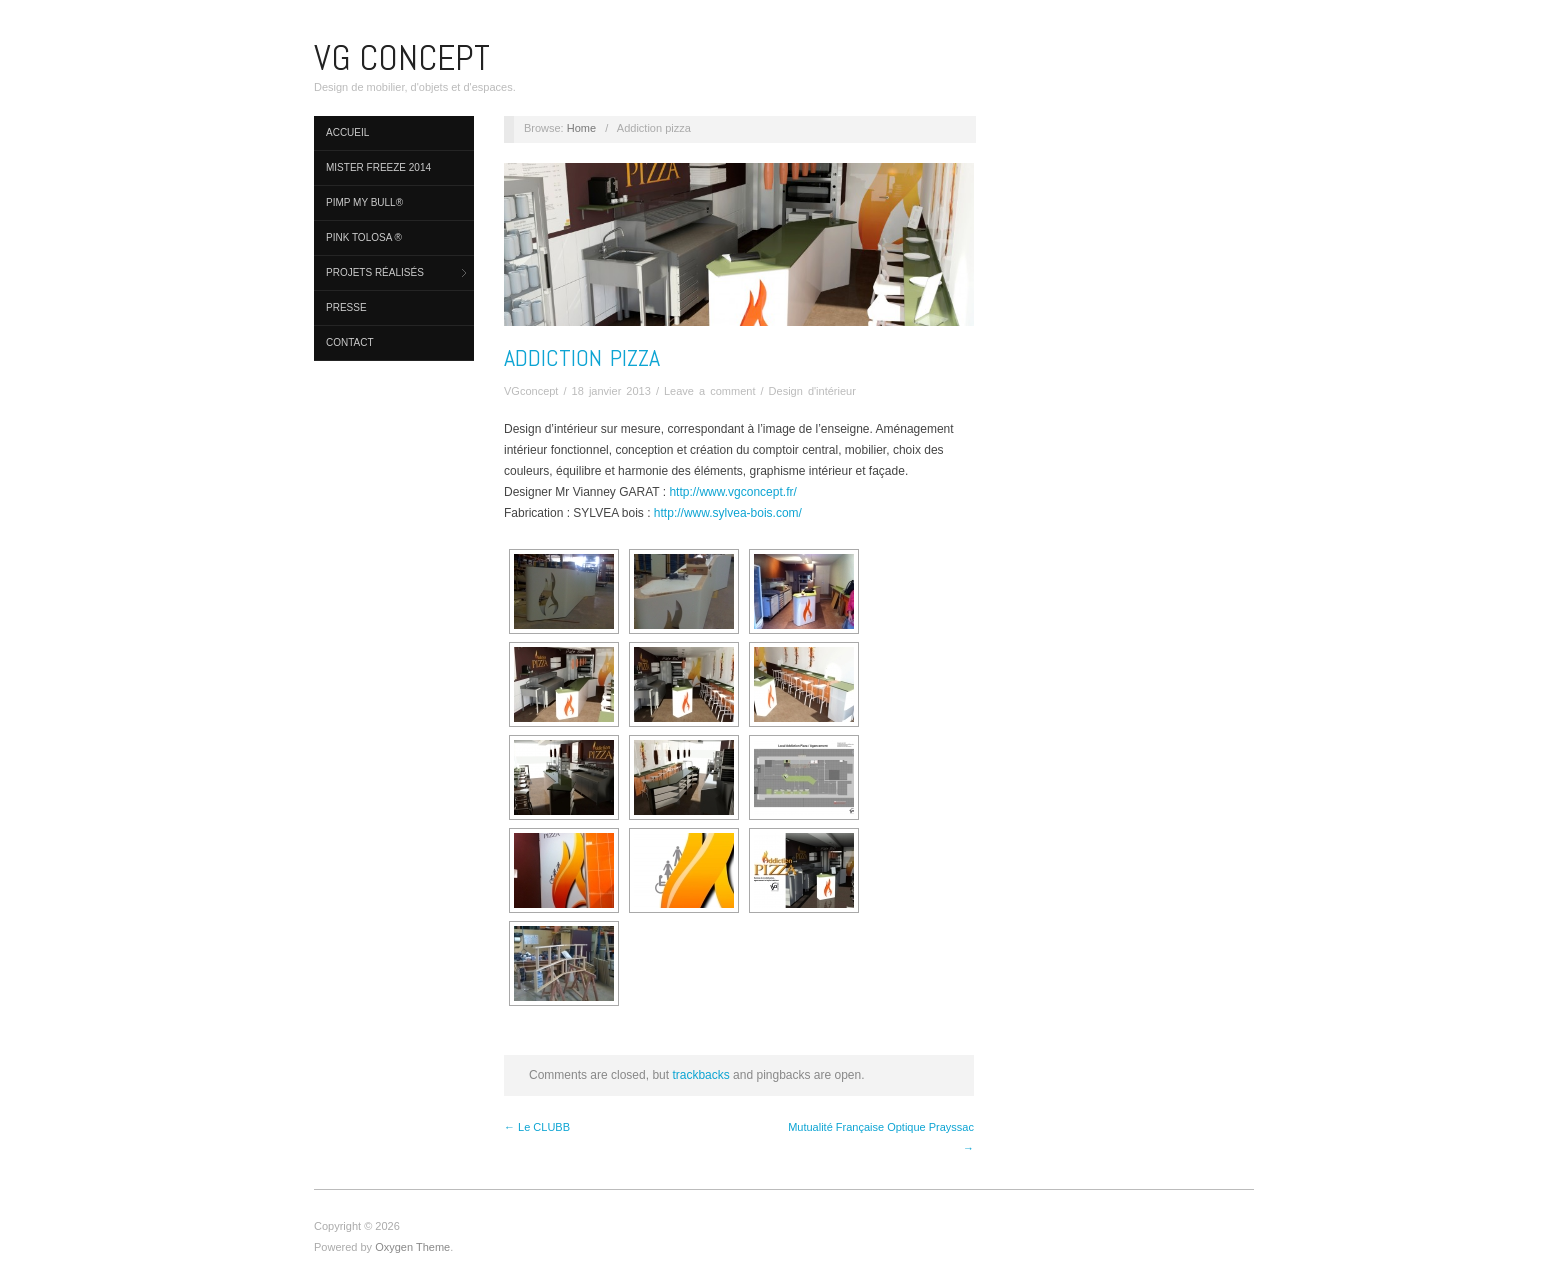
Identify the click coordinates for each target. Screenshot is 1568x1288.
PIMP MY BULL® (364, 202)
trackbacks (700, 1075)
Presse (346, 307)
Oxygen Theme (412, 1247)
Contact (350, 342)
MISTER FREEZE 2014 (378, 167)
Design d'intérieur (812, 391)
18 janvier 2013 (611, 391)
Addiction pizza (582, 357)
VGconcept (531, 391)
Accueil (347, 132)
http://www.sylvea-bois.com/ (728, 513)
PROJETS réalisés (375, 272)
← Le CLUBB (537, 1127)
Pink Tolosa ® (364, 237)
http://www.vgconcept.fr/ (732, 492)
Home (581, 128)
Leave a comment (709, 391)
